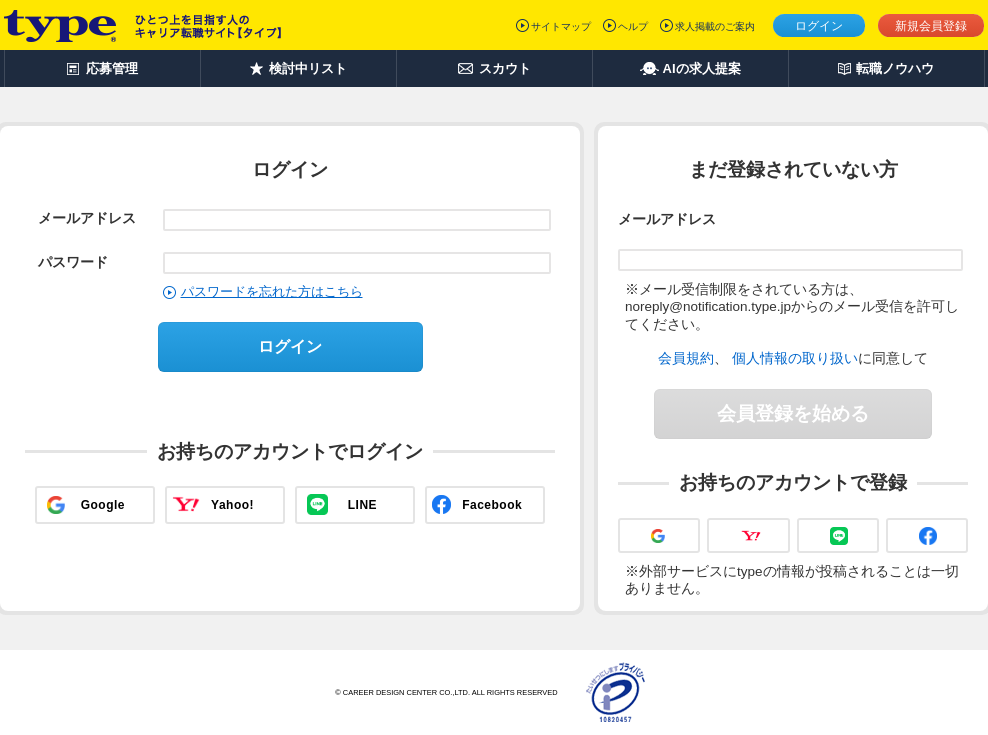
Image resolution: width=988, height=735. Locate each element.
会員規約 (686, 358)
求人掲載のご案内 (715, 26)
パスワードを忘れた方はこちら (272, 291)
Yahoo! (232, 505)
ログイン (819, 26)
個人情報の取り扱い (795, 358)
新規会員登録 (931, 26)
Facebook (492, 505)
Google (103, 505)
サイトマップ (561, 26)
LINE (362, 505)
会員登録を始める (793, 413)
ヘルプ (633, 26)
